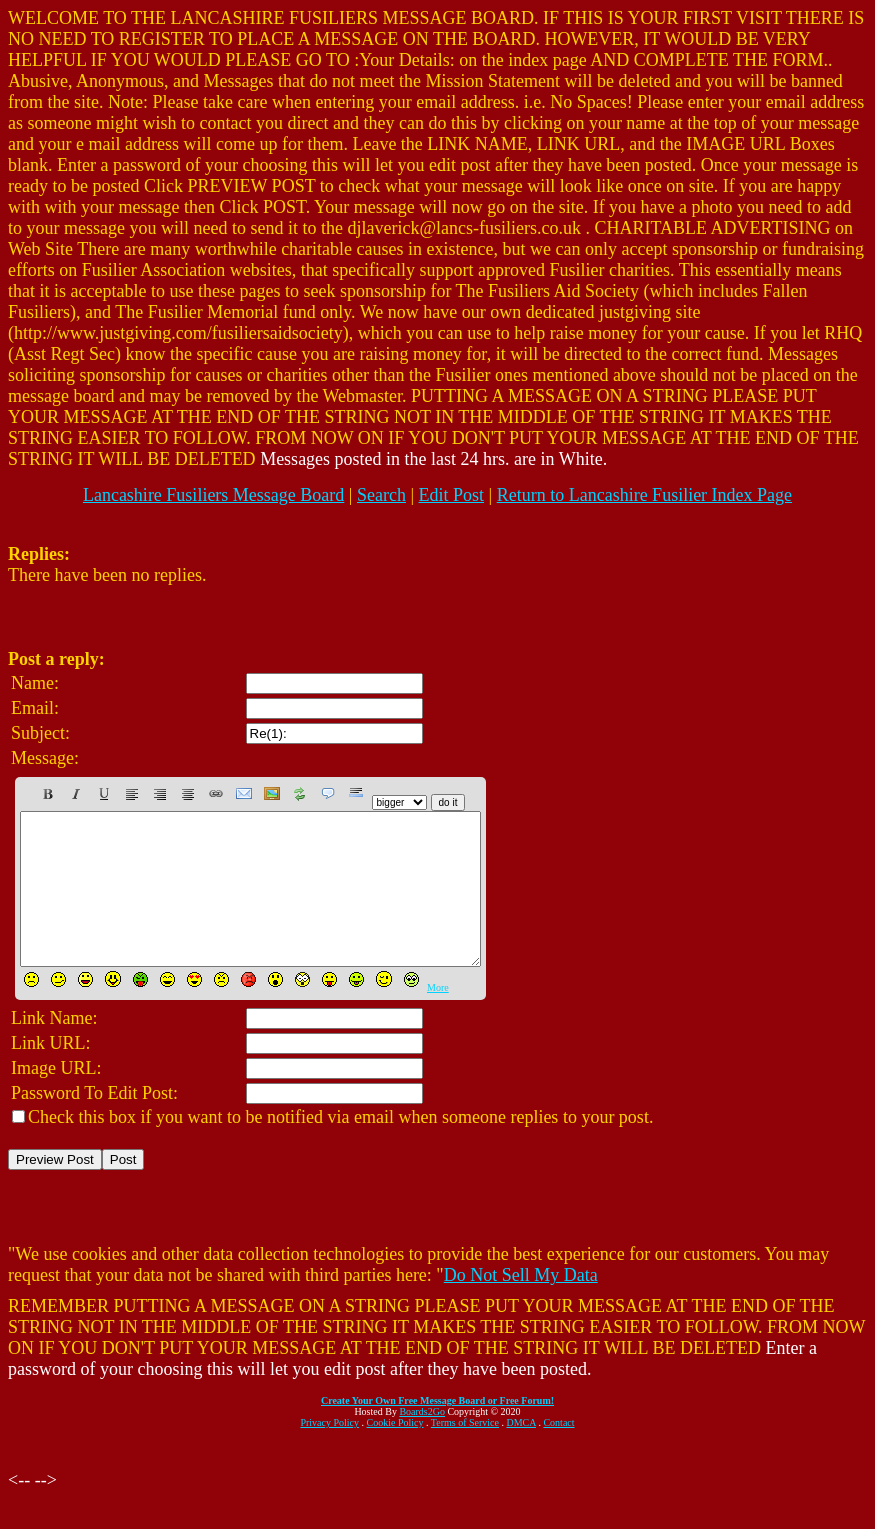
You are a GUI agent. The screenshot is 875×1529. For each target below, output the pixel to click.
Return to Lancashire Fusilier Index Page (644, 495)
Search (381, 495)
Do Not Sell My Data (521, 1305)
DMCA (521, 1452)
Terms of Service (465, 1452)
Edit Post (452, 495)
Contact (558, 1452)
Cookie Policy (395, 1452)
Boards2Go (422, 1441)
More (438, 1017)
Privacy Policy (329, 1452)
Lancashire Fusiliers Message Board (213, 495)
